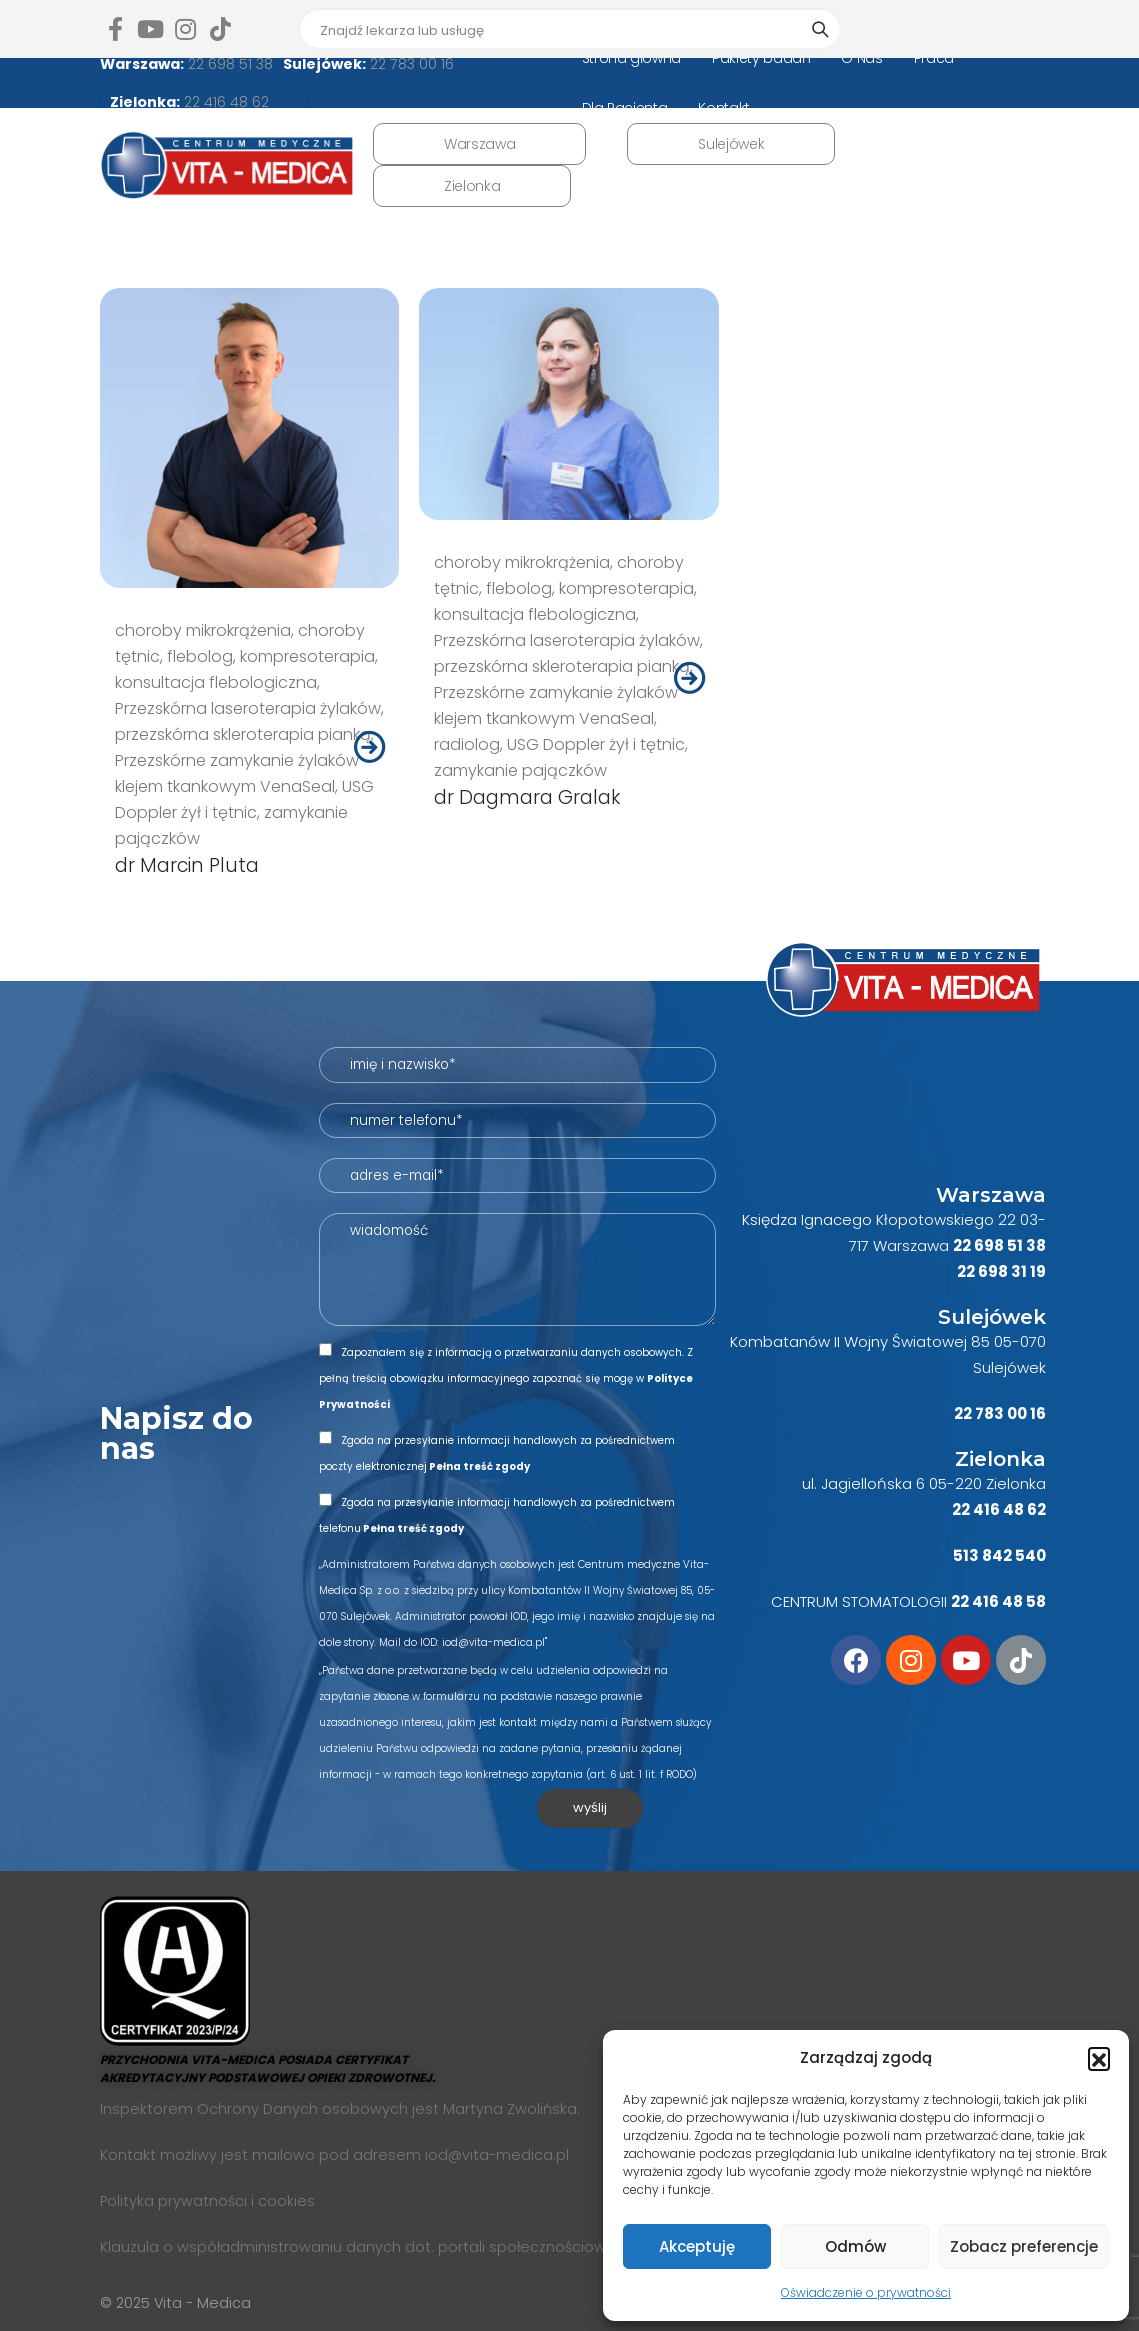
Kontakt (724, 108)
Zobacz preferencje (1024, 2246)
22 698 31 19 (1001, 1271)
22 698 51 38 (228, 64)
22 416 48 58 (998, 1601)
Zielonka (472, 186)
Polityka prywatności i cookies (207, 2201)
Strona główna (631, 58)
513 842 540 (999, 1555)
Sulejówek (731, 144)
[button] (1099, 2058)
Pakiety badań (761, 58)
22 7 (969, 1413)
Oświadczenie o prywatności (866, 2292)
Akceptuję (697, 2246)
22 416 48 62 (224, 102)
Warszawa (479, 144)
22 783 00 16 (410, 64)
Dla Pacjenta (625, 108)
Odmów (855, 2246)
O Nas (861, 58)
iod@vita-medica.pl (497, 2155)
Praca (934, 58)
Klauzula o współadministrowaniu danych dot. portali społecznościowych (366, 2247)
